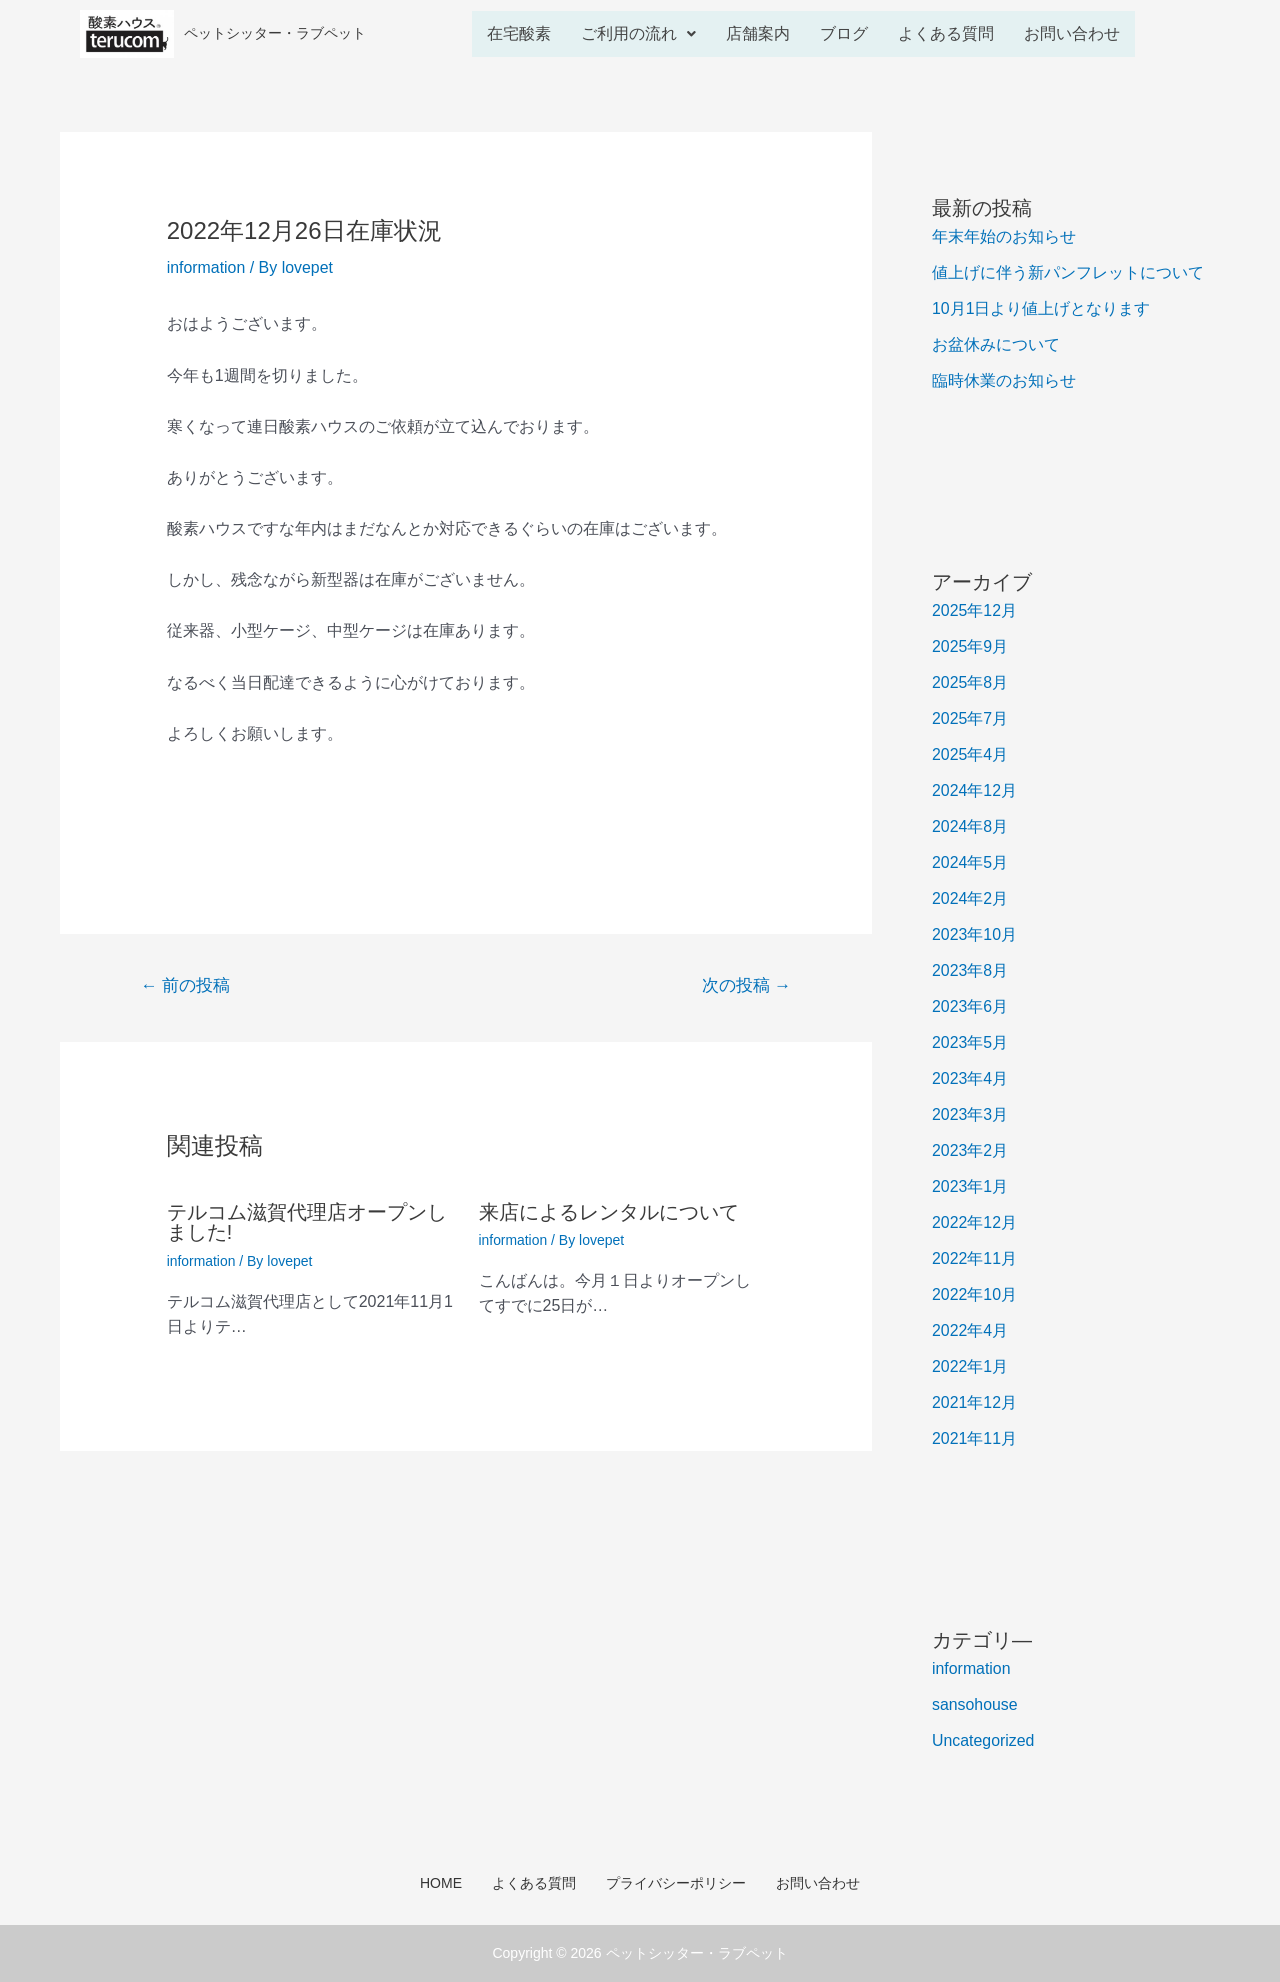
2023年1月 (970, 1186)
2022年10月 (974, 1294)
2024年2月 (970, 898)
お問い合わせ (1072, 33)
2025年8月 (970, 682)
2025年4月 (970, 754)
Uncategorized (983, 1740)
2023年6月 (970, 1006)
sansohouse (975, 1704)
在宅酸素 (519, 33)
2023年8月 (970, 970)
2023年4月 (970, 1078)
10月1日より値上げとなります (1041, 308)
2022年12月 (974, 1222)
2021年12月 (974, 1402)
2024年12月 (974, 790)
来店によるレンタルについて (609, 1212)
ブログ (844, 33)
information (206, 267)
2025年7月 (970, 718)
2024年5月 (970, 862)
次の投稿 (746, 985)
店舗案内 (758, 33)
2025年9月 (970, 646)
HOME (441, 1883)
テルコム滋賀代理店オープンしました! (307, 1222)
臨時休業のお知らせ (1004, 380)
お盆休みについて (996, 344)
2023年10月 (974, 934)
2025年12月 (974, 610)
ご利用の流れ (638, 33)
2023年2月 (970, 1150)
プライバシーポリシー (676, 1883)
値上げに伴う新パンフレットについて (1068, 272)
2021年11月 (974, 1438)
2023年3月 (970, 1114)
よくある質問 (946, 33)
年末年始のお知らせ (1004, 236)
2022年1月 (970, 1366)
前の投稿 (186, 985)
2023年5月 (970, 1042)
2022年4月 (970, 1330)
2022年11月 (974, 1258)
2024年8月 (970, 826)
